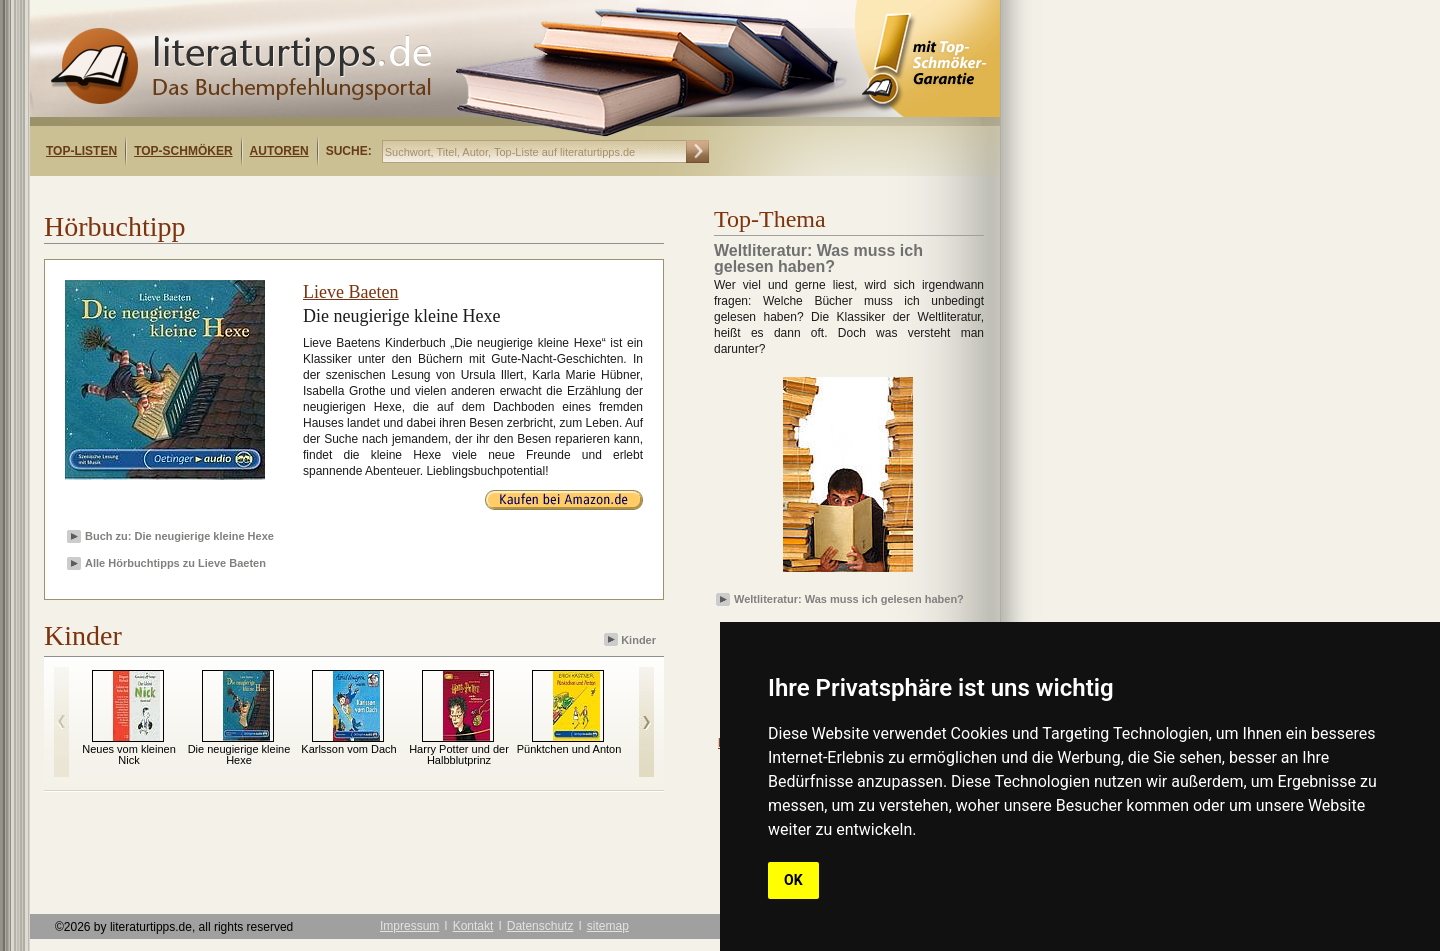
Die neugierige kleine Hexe (239, 754)
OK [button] (793, 880)
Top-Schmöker (183, 151)
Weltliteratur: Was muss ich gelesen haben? (849, 599)
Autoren (279, 151)
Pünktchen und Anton (569, 749)
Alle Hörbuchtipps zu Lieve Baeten (175, 563)
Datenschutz (540, 926)
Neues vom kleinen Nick (129, 754)
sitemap (608, 926)
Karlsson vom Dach (348, 749)
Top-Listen (81, 151)
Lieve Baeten (350, 292)
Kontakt (473, 926)
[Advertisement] (288, 193)
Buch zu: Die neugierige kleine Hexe (179, 536)
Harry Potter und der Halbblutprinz (459, 754)
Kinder (631, 639)
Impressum (409, 926)
